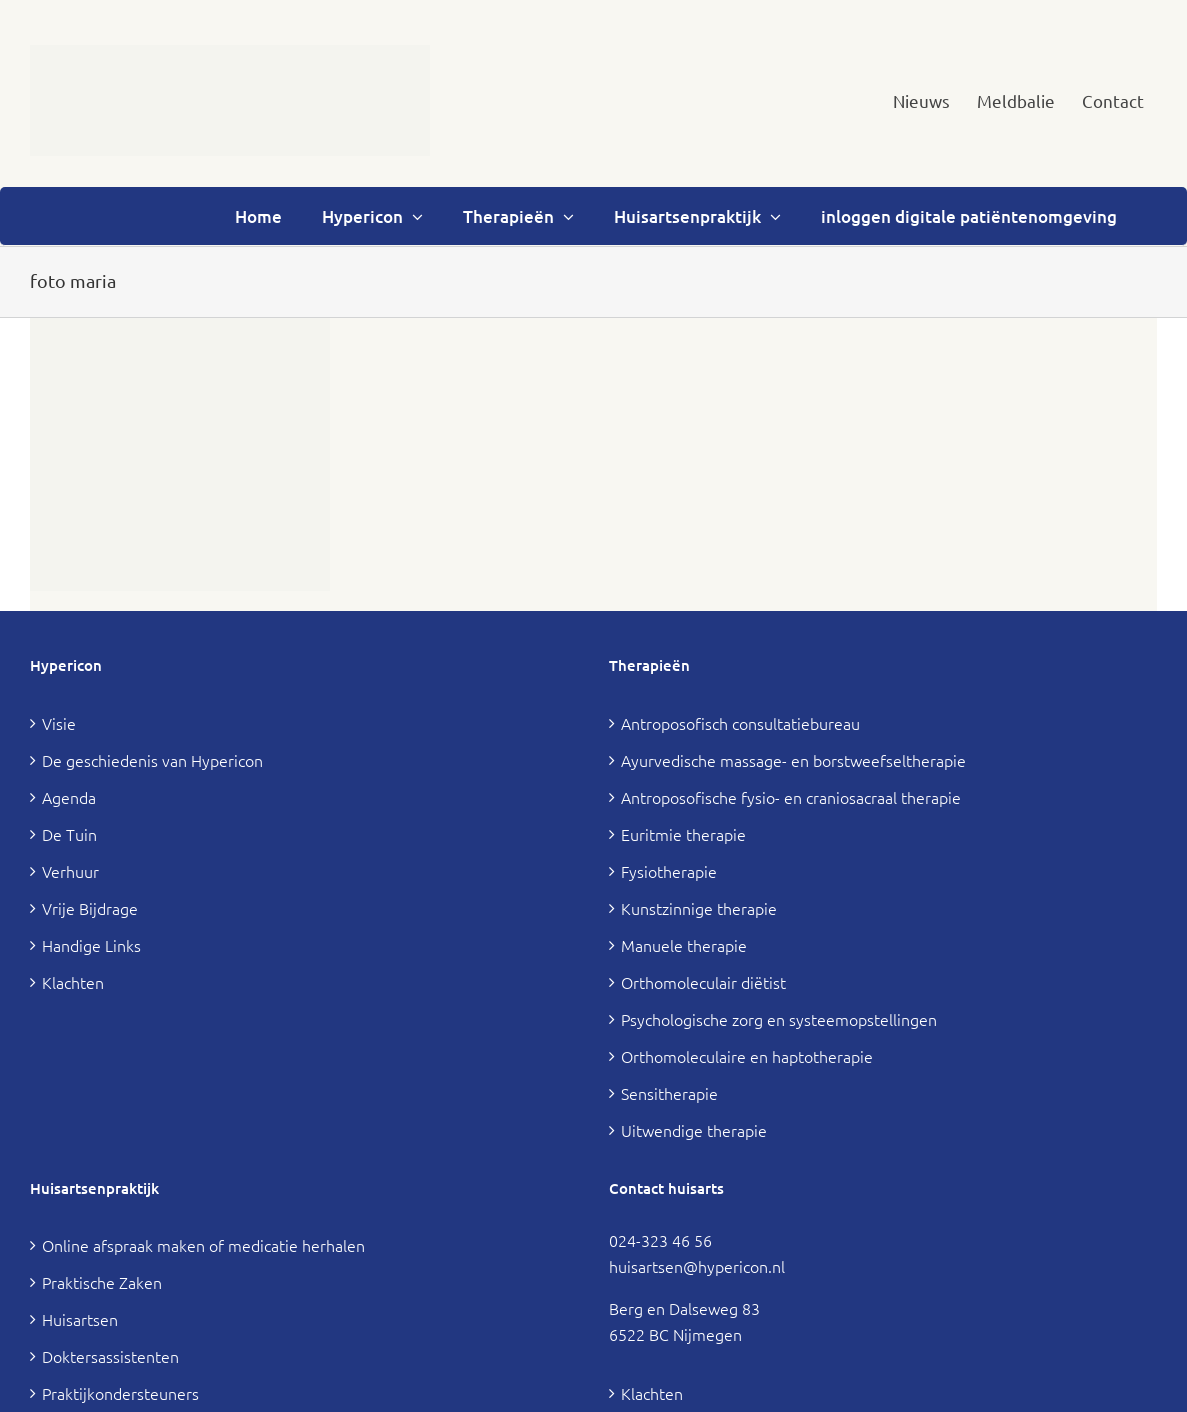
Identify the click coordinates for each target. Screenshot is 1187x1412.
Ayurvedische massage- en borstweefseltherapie (793, 760)
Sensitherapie (669, 1093)
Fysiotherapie (669, 871)
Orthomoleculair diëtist (703, 982)
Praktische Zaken (102, 1282)
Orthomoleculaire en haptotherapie (747, 1056)
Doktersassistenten (110, 1356)
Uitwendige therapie (694, 1130)
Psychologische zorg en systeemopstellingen (779, 1019)
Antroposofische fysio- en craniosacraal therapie (791, 797)
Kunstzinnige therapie (699, 908)
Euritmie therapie (683, 834)
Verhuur (70, 871)
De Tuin (69, 834)
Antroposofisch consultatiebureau (740, 723)
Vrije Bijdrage (90, 908)
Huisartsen (80, 1319)
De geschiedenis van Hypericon (152, 760)
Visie (59, 723)
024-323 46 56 (660, 1240)
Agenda (69, 797)
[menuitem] (921, 100)
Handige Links (91, 945)
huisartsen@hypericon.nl (697, 1266)
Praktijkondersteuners (120, 1393)
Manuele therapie (684, 945)
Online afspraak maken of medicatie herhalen (203, 1245)
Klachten (73, 982)
